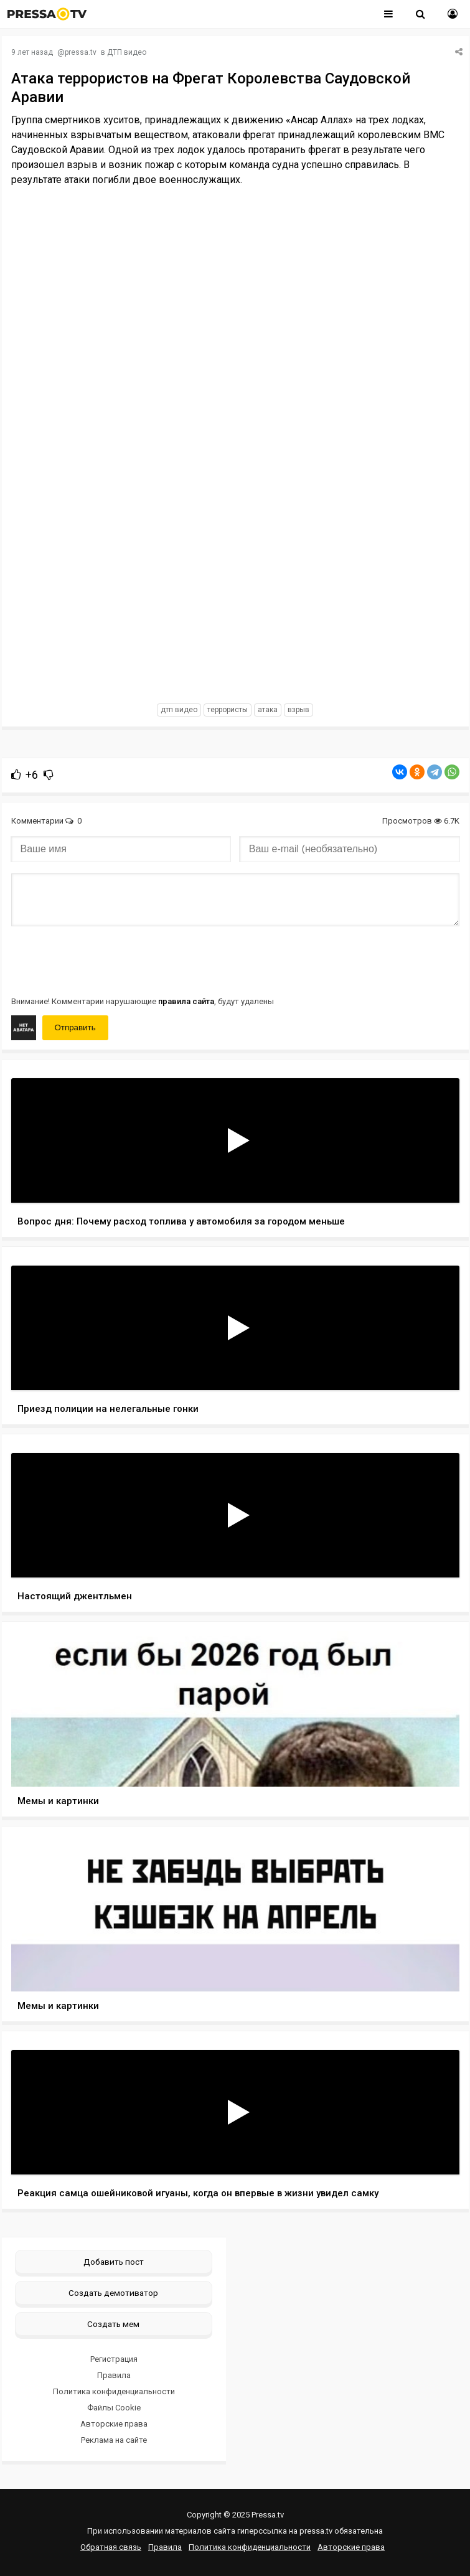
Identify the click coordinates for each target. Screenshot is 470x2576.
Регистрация (114, 2359)
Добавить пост (113, 2262)
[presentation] (105, 960)
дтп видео (179, 709)
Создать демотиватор (113, 2293)
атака (268, 709)
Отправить (75, 1027)
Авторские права (114, 2423)
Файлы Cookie (114, 2407)
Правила (114, 2375)
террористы (227, 709)
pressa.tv (80, 52)
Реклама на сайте (114, 2440)
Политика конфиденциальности (114, 2391)
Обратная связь (110, 2547)
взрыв (298, 709)
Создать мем (113, 2324)
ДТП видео (126, 52)
